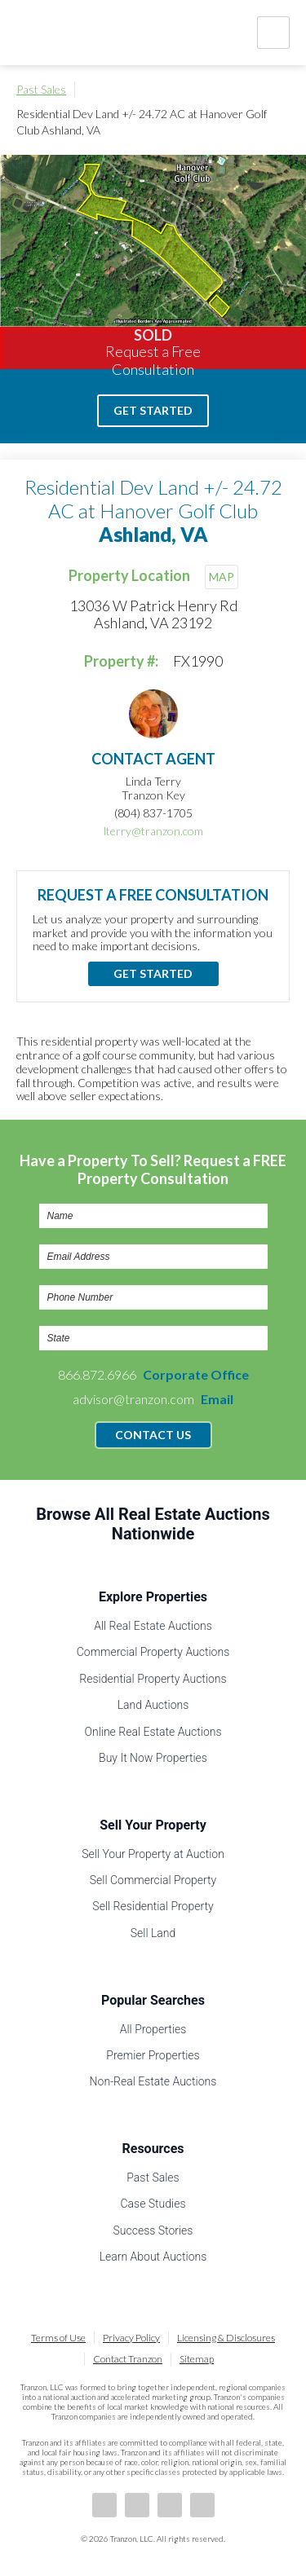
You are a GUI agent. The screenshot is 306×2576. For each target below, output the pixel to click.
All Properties (153, 2029)
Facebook (104, 2505)
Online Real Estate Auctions (152, 1731)
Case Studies (152, 2203)
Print (281, 89)
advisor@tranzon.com (153, 1399)
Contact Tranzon (127, 2359)
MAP (221, 576)
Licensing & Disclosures (226, 2338)
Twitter (169, 2505)
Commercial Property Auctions (153, 1651)
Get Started (153, 410)
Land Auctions (153, 1704)
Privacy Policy (131, 2338)
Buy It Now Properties (153, 1757)
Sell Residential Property (152, 1906)
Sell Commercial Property (153, 1880)
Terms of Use (58, 2338)
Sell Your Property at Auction (153, 1853)
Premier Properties (152, 2055)
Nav (273, 32)
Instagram (202, 2505)
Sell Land (153, 1933)
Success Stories (153, 2230)
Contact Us (153, 1435)
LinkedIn (137, 2505)
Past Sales (41, 89)
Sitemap (197, 2359)
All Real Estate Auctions (153, 1625)
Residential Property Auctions (152, 1678)
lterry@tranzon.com (153, 831)
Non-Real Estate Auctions (153, 2081)
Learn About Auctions (153, 2256)
